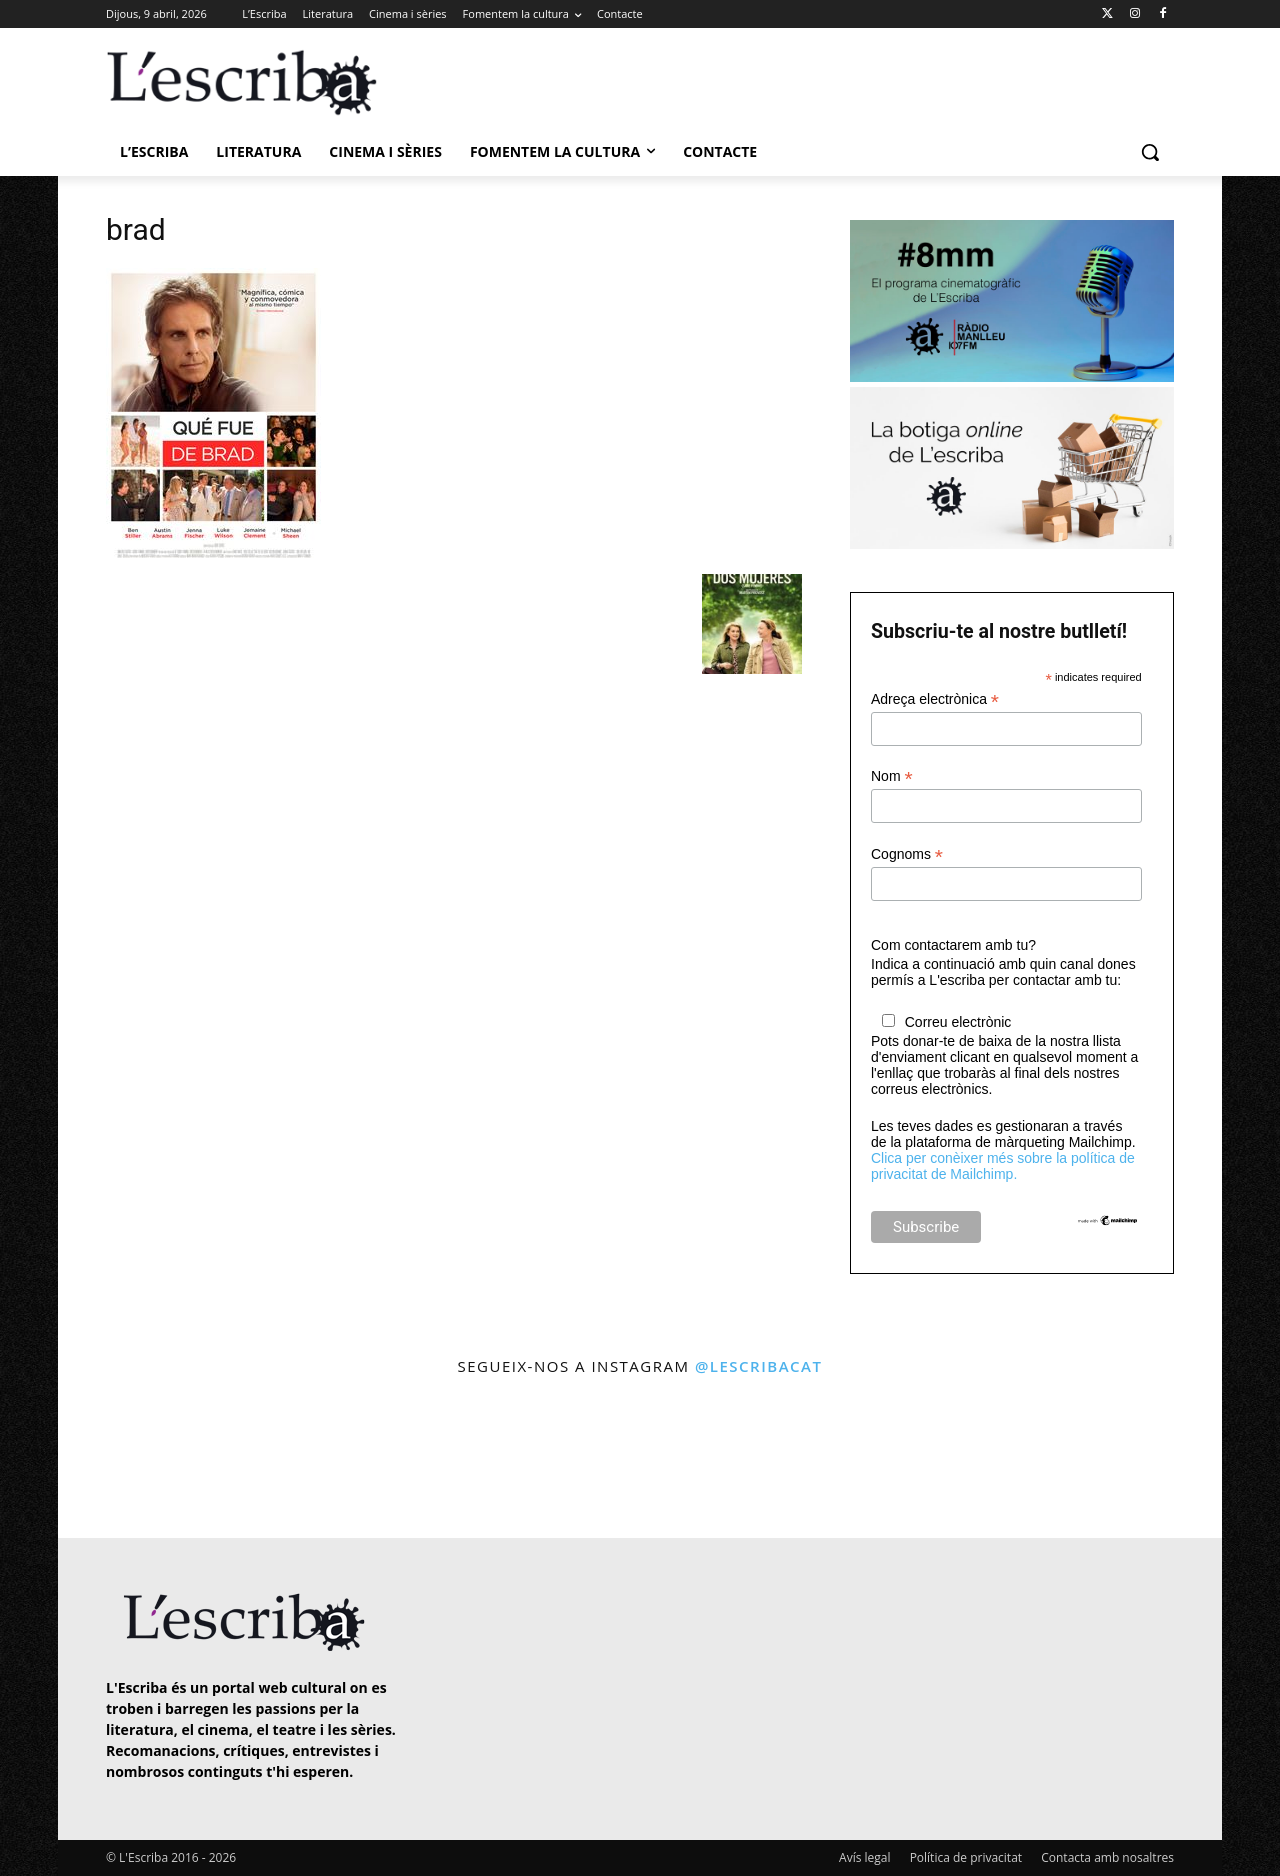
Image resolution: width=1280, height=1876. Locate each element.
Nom (892, 776)
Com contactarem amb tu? (953, 945)
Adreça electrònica (935, 699)
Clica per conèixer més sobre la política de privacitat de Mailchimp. (1003, 1166)
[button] (1150, 152)
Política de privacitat (966, 1857)
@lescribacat (759, 1366)
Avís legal (864, 1857)
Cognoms (907, 854)
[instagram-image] (126, 1459)
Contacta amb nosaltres (1107, 1857)
